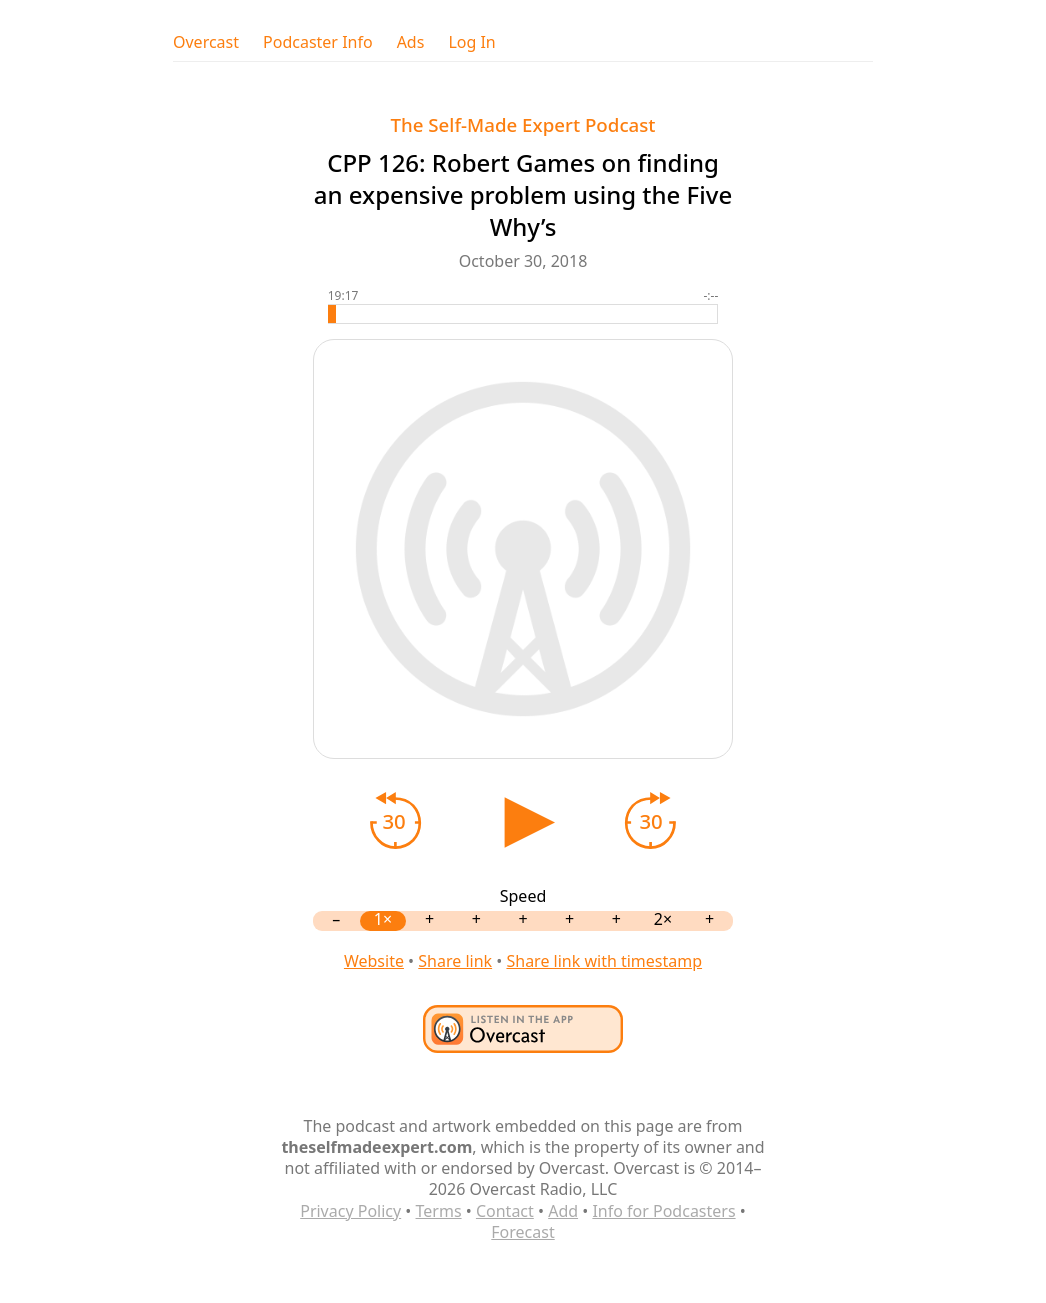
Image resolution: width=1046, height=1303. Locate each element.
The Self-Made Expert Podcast (522, 124)
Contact (505, 1211)
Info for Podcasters (663, 1211)
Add (563, 1211)
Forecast (522, 1232)
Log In (471, 42)
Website (374, 961)
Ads (411, 42)
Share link (455, 961)
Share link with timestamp (604, 961)
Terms (439, 1211)
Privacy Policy (350, 1211)
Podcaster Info (318, 42)
